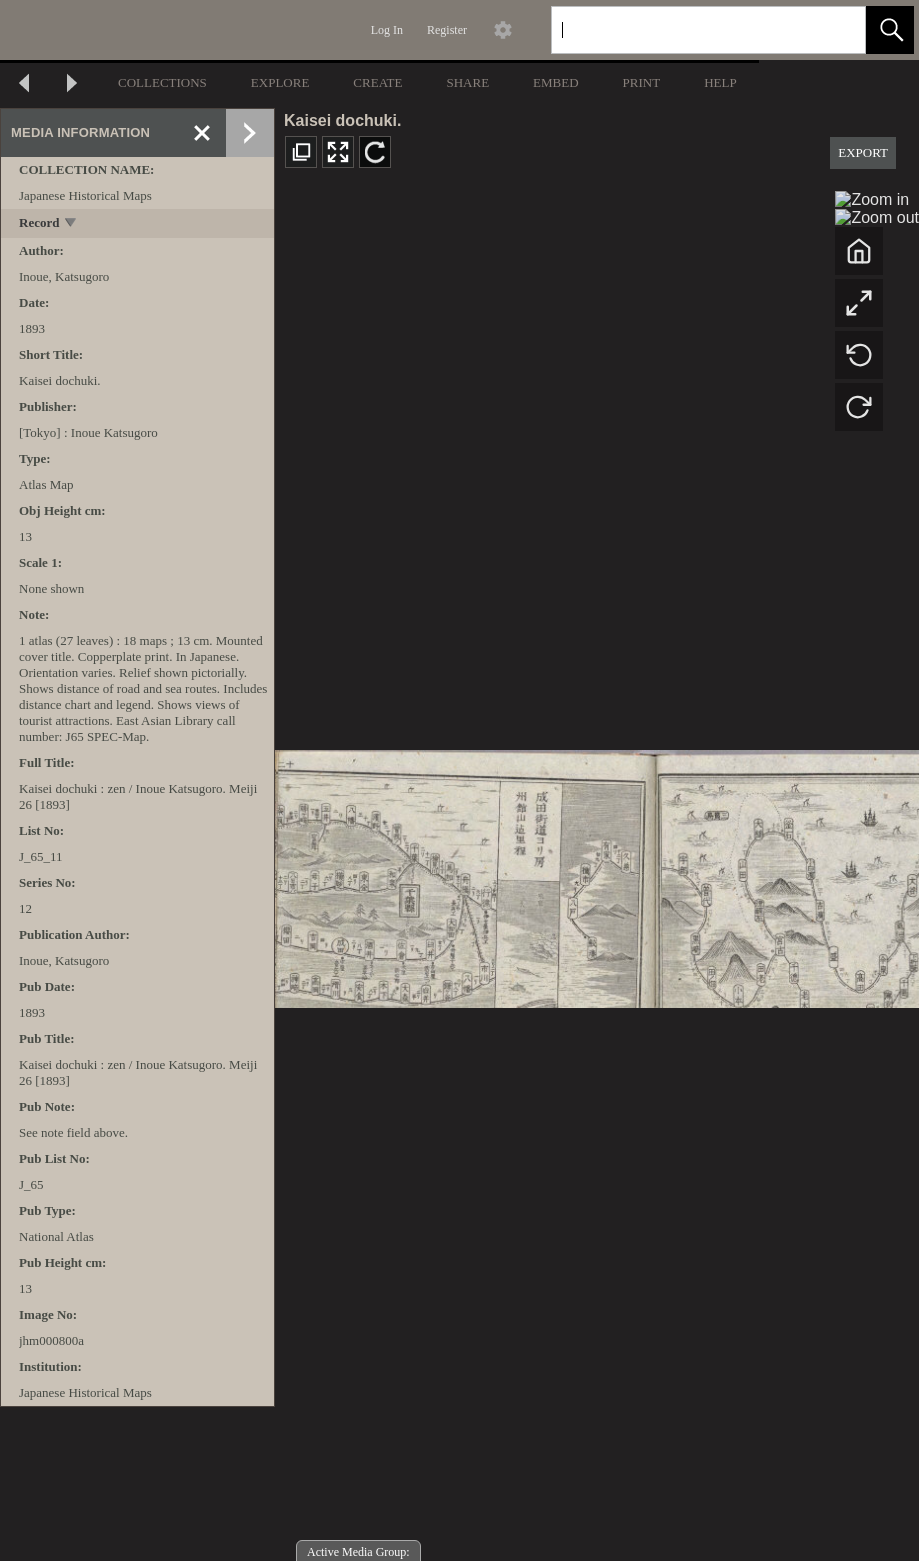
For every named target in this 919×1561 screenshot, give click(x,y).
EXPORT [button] (863, 152)
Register (447, 30)
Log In (387, 30)
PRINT (642, 82)
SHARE (467, 82)
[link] (834, 29)
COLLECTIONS (162, 82)
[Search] (685, 30)
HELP (720, 82)
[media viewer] (597, 873)
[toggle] (71, 224)
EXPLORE (280, 82)
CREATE (377, 82)
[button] (890, 30)
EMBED (556, 82)
